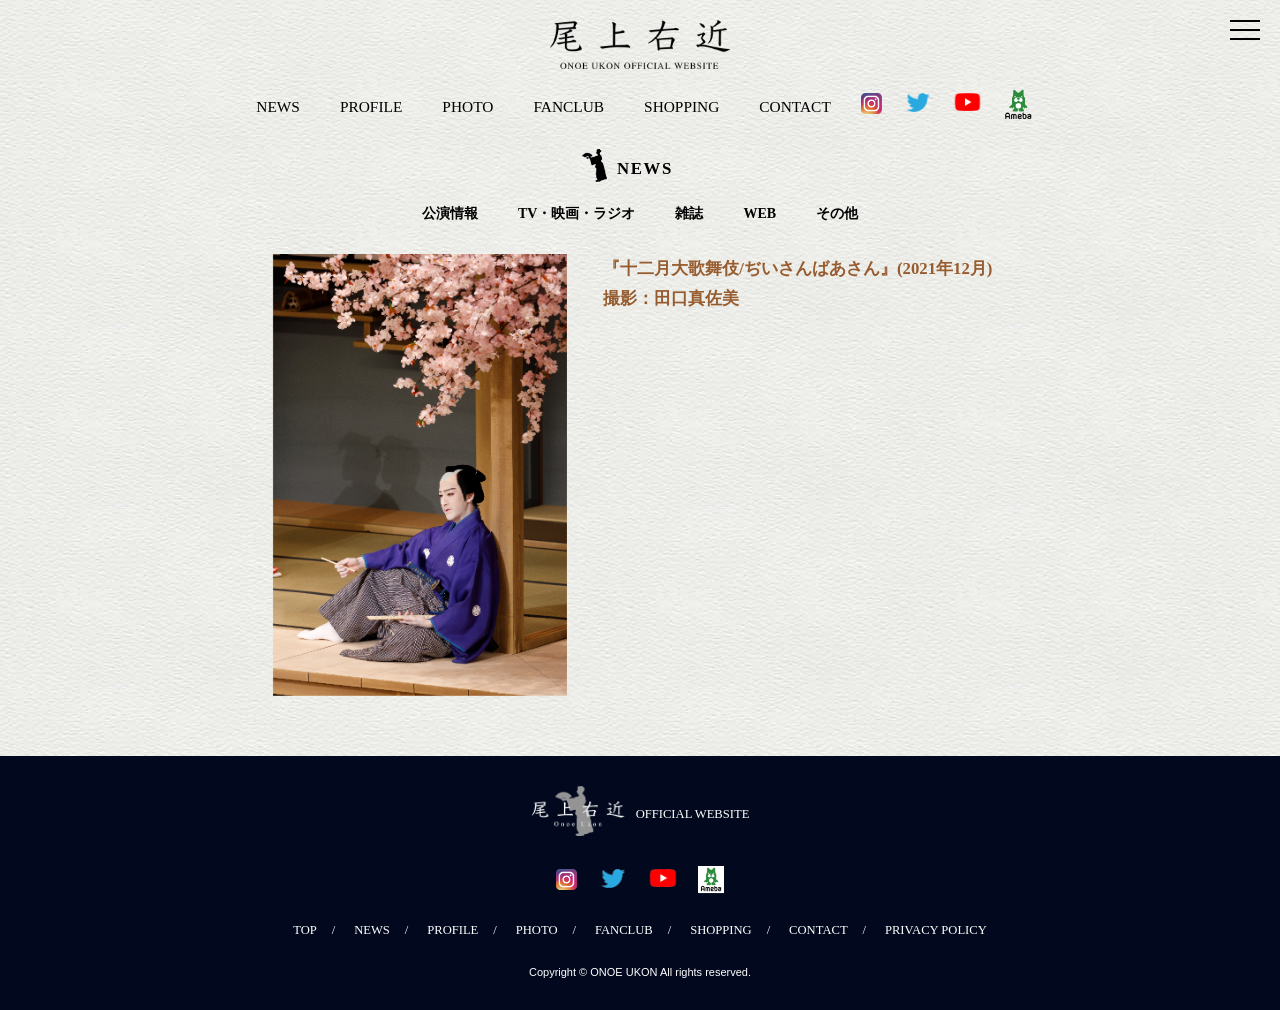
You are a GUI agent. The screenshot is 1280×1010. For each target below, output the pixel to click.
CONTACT (794, 106)
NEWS (278, 106)
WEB (759, 213)
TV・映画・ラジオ (576, 213)
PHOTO (467, 106)
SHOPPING (681, 106)
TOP (305, 930)
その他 (837, 213)
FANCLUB (568, 106)
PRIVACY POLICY (936, 930)
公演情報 (450, 213)
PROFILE (371, 106)
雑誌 (689, 213)
